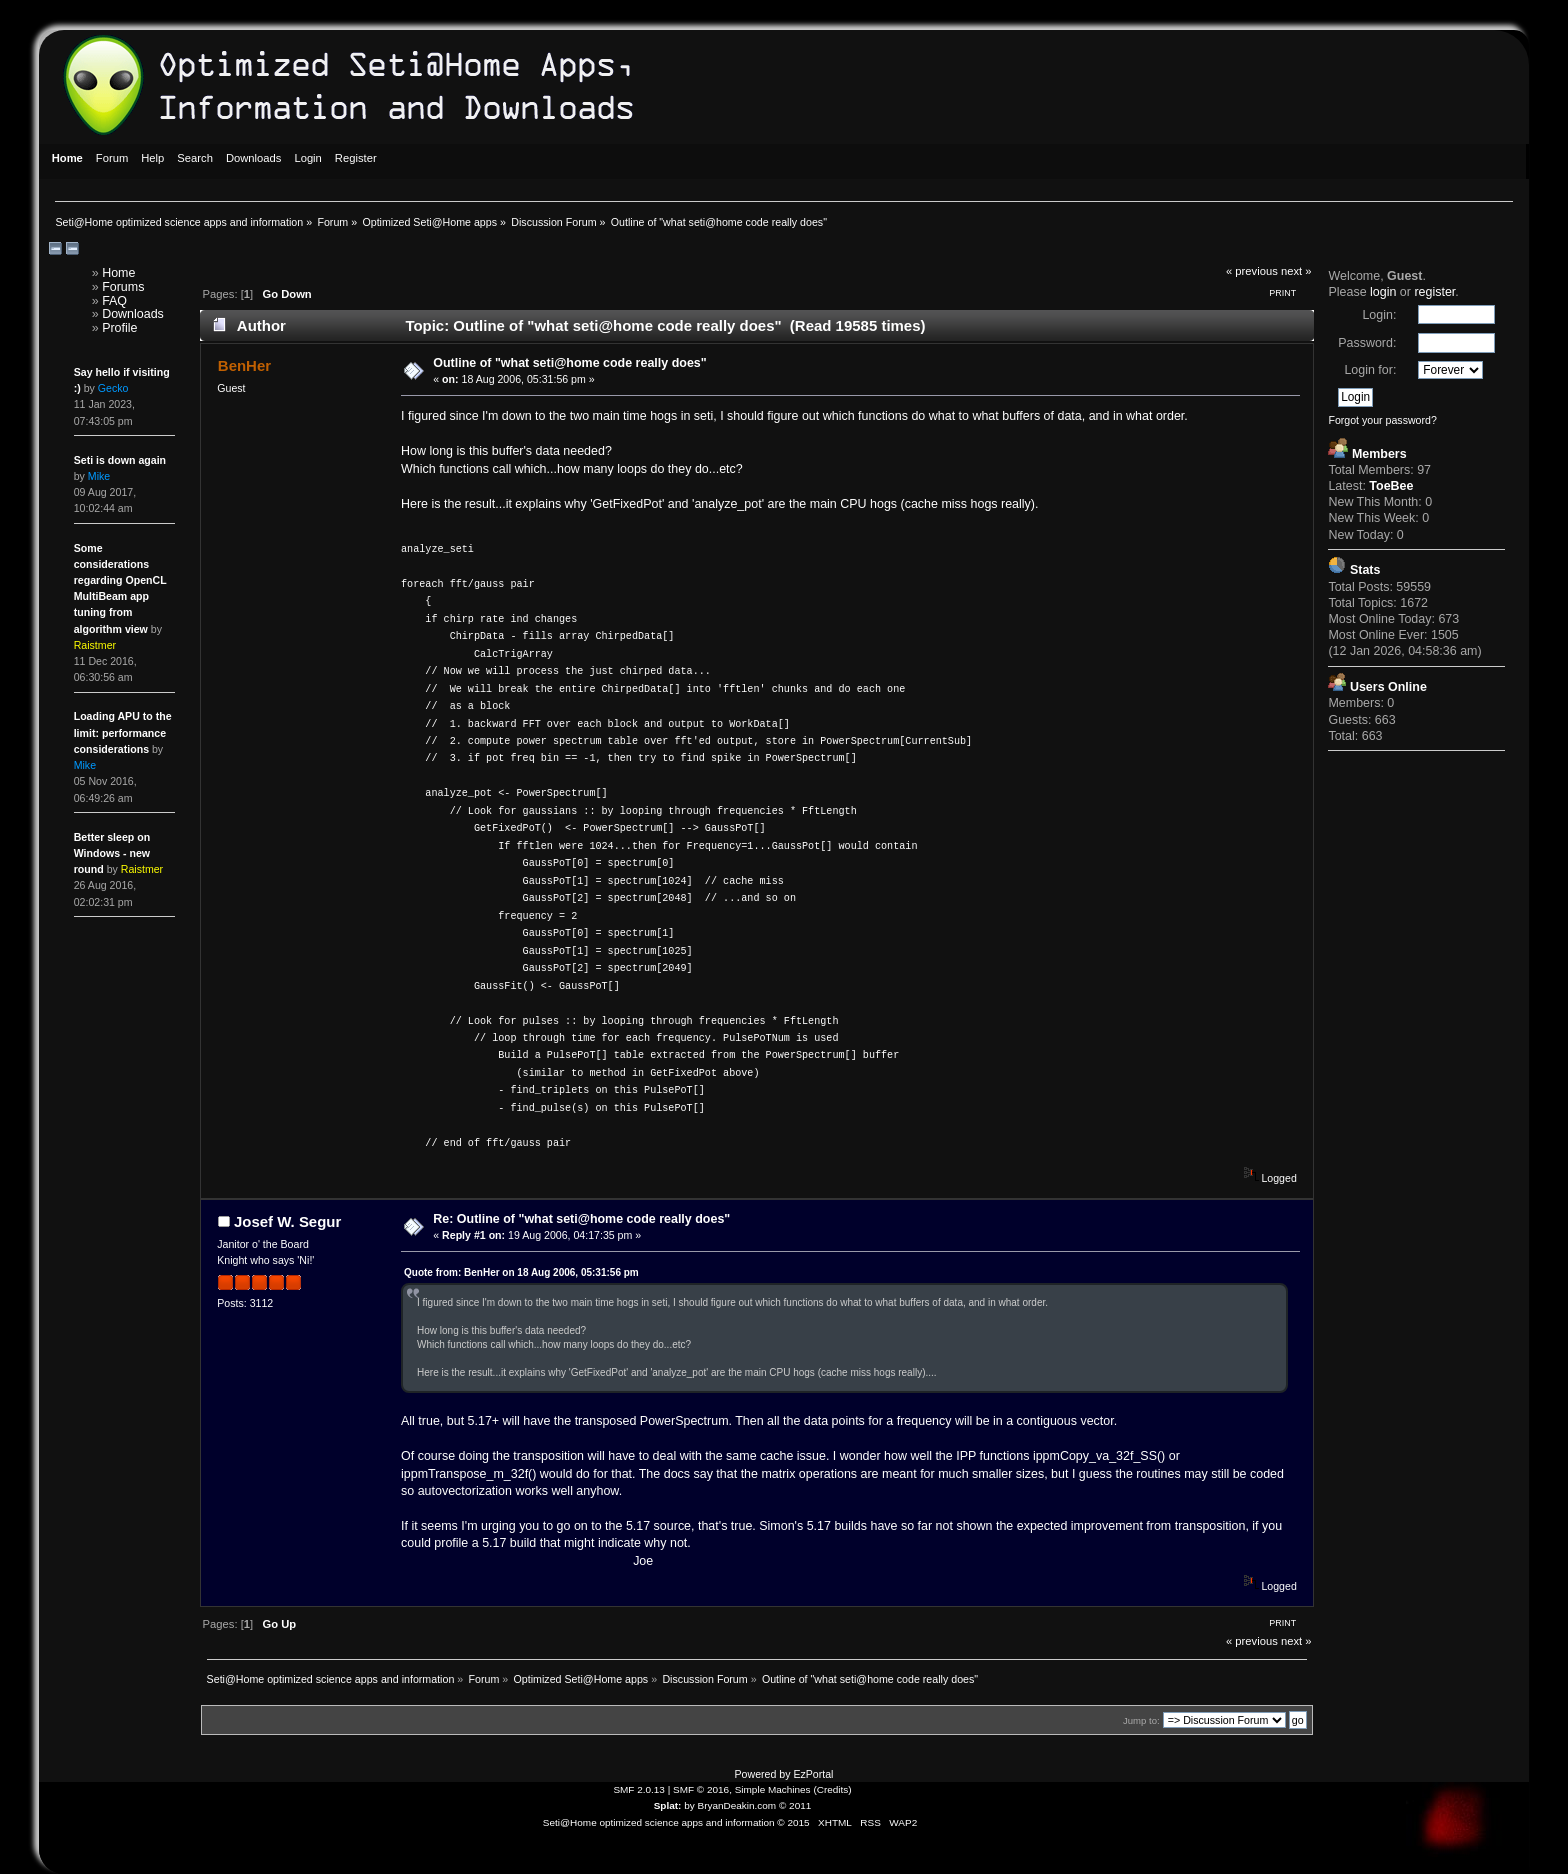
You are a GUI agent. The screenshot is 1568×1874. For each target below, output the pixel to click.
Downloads (133, 314)
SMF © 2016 (701, 1789)
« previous (1252, 271)
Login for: (1370, 370)
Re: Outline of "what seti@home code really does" (581, 1219)
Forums (123, 287)
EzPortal (813, 1774)
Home (118, 273)
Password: (1367, 343)
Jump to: (1141, 1720)
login (1383, 292)
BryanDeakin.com (737, 1805)
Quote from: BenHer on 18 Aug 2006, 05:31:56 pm (521, 1272)
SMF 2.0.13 (639, 1789)
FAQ (114, 301)
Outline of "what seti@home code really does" (569, 363)
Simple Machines (773, 1789)
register (1434, 292)
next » (1296, 271)
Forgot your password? (1382, 420)
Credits (833, 1789)
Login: (1379, 315)
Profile (119, 328)
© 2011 (795, 1805)
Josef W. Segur (287, 1221)
